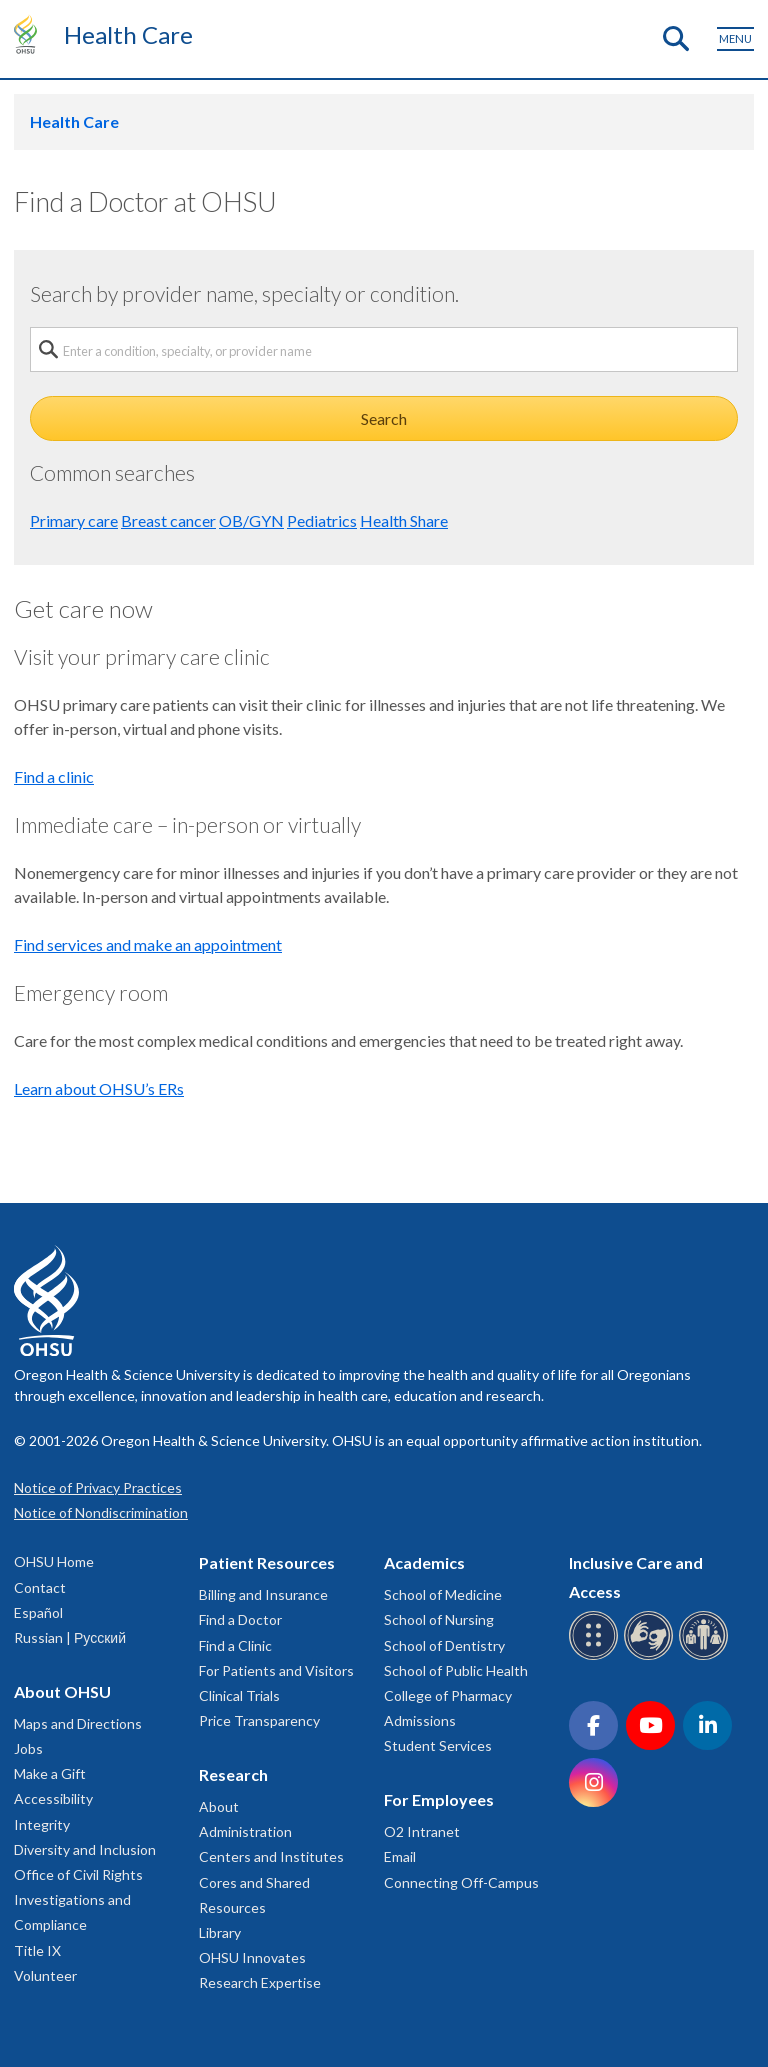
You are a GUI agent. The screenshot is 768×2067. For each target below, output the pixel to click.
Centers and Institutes (271, 1856)
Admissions (420, 1720)
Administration (245, 1831)
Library (220, 1932)
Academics (424, 1562)
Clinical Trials (239, 1695)
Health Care (128, 34)
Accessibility (53, 1798)
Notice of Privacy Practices (98, 1487)
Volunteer (45, 1975)
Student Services (438, 1745)
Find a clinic (54, 776)
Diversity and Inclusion (85, 1849)
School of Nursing (439, 1619)
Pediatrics (322, 520)
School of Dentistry (444, 1645)
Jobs (28, 1748)
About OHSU (62, 1691)
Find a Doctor (240, 1619)
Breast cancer (168, 520)
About (219, 1806)
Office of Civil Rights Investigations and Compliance (78, 1899)
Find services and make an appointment (148, 944)
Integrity (42, 1824)
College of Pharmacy (448, 1695)
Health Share (404, 520)
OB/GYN (251, 520)
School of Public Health (456, 1670)
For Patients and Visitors (276, 1670)
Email (400, 1856)
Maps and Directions (78, 1723)
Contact (40, 1587)
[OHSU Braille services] (596, 1656)
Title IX (37, 1950)
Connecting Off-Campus (461, 1882)
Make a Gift (50, 1773)
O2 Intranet (422, 1831)
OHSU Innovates (252, 1957)
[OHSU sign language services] (651, 1656)
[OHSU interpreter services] (706, 1656)
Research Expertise (260, 1982)
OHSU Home (54, 1561)
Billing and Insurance (263, 1594)
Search (384, 418)
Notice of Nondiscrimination (101, 1512)
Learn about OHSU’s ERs (99, 1088)
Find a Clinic (235, 1645)
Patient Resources (267, 1562)
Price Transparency (259, 1720)
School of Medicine (443, 1594)
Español (38, 1612)
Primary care (74, 520)
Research (233, 1774)
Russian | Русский (70, 1637)
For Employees (439, 1799)
